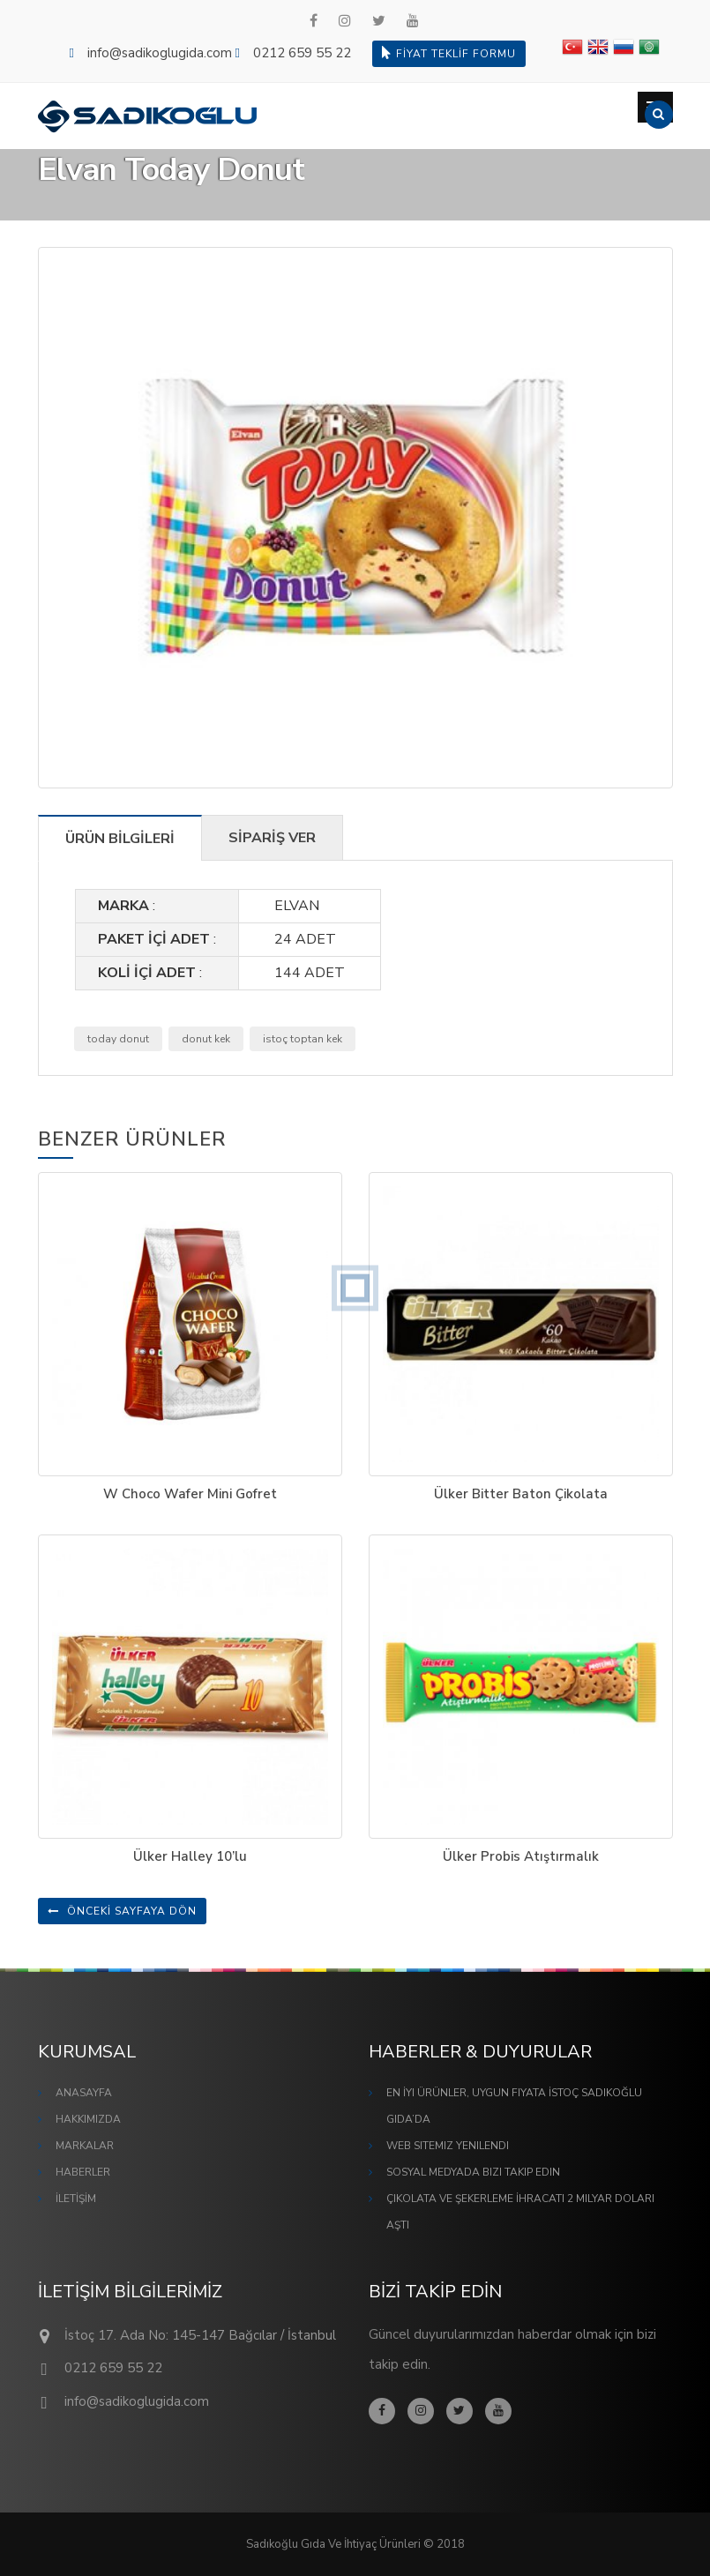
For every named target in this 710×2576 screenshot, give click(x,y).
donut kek (206, 1039)
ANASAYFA (84, 2093)
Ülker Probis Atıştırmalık (521, 1856)
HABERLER (83, 2172)
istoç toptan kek (302, 1039)
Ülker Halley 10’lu (190, 1856)
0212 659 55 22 (302, 53)
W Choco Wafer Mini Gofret (190, 1494)
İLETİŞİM (76, 2198)
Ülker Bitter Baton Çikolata (521, 1494)
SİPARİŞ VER (272, 837)
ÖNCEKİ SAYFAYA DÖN (122, 1911)
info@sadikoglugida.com (159, 53)
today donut (118, 1039)
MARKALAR (85, 2146)
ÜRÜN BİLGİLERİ (120, 838)
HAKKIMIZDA (88, 2119)
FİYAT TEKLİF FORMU (449, 53)
